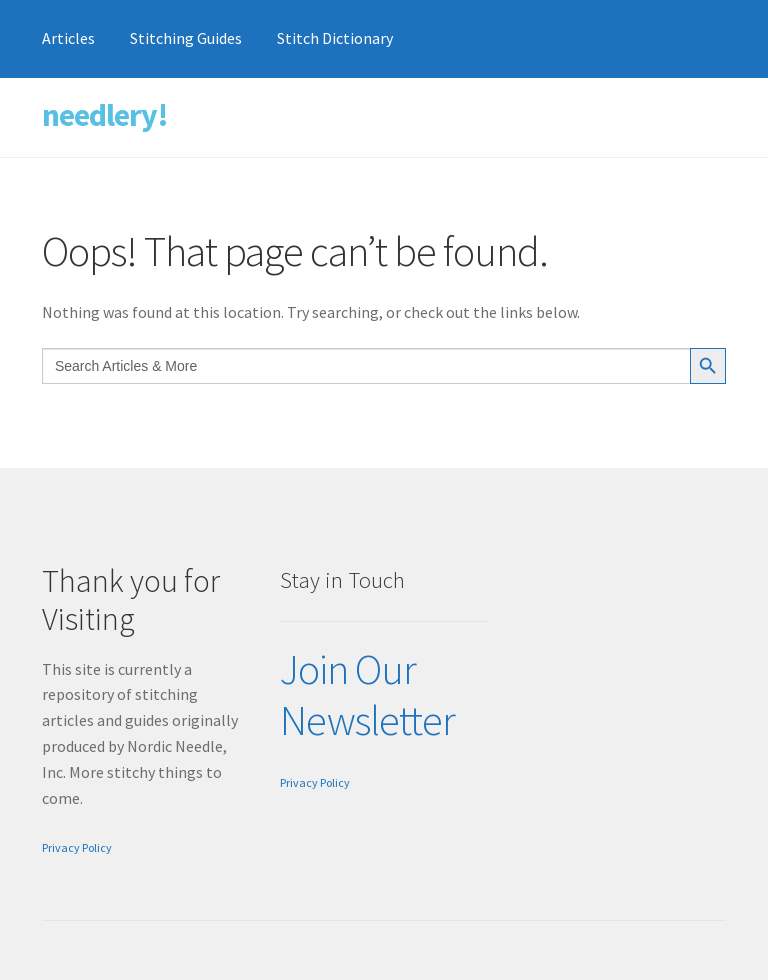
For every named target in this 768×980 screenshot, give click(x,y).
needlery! (105, 115)
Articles (68, 38)
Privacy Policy (77, 847)
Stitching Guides (186, 38)
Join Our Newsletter (367, 694)
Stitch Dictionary (335, 38)
